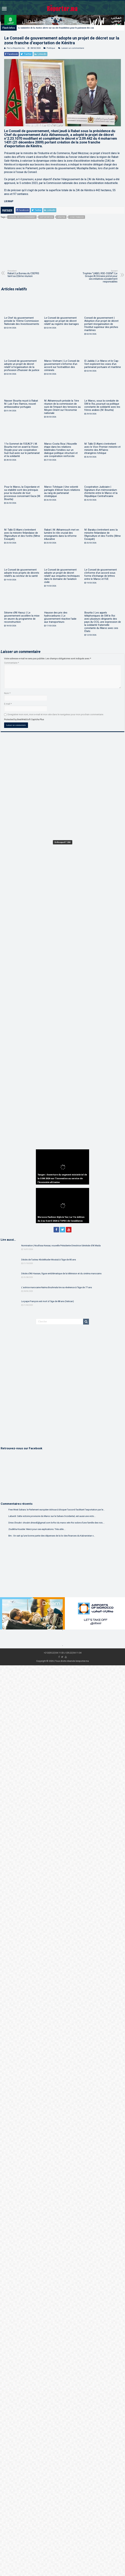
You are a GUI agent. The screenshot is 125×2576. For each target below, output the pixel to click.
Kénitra (61, 217)
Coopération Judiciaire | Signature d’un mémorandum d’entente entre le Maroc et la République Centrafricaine (100, 491)
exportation (46, 217)
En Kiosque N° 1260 (63, 842)
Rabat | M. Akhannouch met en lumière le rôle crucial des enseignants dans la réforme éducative (61, 534)
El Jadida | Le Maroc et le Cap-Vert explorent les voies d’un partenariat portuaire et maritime (102, 364)
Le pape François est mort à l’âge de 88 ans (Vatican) (47, 1301)
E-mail (8, 704)
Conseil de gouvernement (22, 217)
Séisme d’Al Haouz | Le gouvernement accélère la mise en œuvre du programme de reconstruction (21, 617)
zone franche (77, 217)
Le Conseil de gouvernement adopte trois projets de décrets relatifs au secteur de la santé (21, 572)
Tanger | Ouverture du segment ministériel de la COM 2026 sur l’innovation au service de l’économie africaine (62, 1178)
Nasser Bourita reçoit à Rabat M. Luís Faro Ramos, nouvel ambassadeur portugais (21, 403)
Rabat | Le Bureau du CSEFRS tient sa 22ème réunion (25, 273)
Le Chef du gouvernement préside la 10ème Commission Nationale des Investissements (21, 321)
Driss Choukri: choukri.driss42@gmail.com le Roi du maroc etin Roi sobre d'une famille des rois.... (56, 1522)
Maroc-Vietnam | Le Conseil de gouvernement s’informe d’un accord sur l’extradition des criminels (61, 365)
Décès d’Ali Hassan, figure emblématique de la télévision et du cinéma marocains (61, 1273)
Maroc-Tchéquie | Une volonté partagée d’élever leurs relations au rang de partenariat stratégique (62, 491)
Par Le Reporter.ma (16, 48)
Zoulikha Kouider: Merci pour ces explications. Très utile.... (37, 1529)
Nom (7, 693)
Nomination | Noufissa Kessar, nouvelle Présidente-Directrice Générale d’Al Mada (61, 1245)
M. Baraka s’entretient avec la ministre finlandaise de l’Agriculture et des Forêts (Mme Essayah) (102, 534)
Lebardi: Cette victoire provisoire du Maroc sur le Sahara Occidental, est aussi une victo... (52, 1516)
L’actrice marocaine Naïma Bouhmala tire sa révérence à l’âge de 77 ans (56, 1287)
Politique (51, 48)
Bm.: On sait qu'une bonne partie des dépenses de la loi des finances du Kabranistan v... (51, 1535)
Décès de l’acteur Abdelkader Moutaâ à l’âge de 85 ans (48, 1259)
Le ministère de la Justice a (31, 27)
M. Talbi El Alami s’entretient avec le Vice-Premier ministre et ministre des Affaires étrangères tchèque (102, 448)
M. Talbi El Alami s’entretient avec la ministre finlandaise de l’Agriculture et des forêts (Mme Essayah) (22, 534)
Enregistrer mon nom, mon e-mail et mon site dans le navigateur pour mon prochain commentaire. (56, 714)
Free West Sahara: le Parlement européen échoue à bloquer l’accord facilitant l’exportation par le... (56, 1509)
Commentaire (11, 663)
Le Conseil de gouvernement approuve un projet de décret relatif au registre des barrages (61, 321)
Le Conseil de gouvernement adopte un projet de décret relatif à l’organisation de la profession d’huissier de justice (21, 365)
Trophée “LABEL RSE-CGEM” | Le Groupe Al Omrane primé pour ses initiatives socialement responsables (99, 276)
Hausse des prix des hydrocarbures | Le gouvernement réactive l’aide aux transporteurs (60, 617)
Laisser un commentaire (72, 48)
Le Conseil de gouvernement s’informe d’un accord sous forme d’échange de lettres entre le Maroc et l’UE (100, 574)
